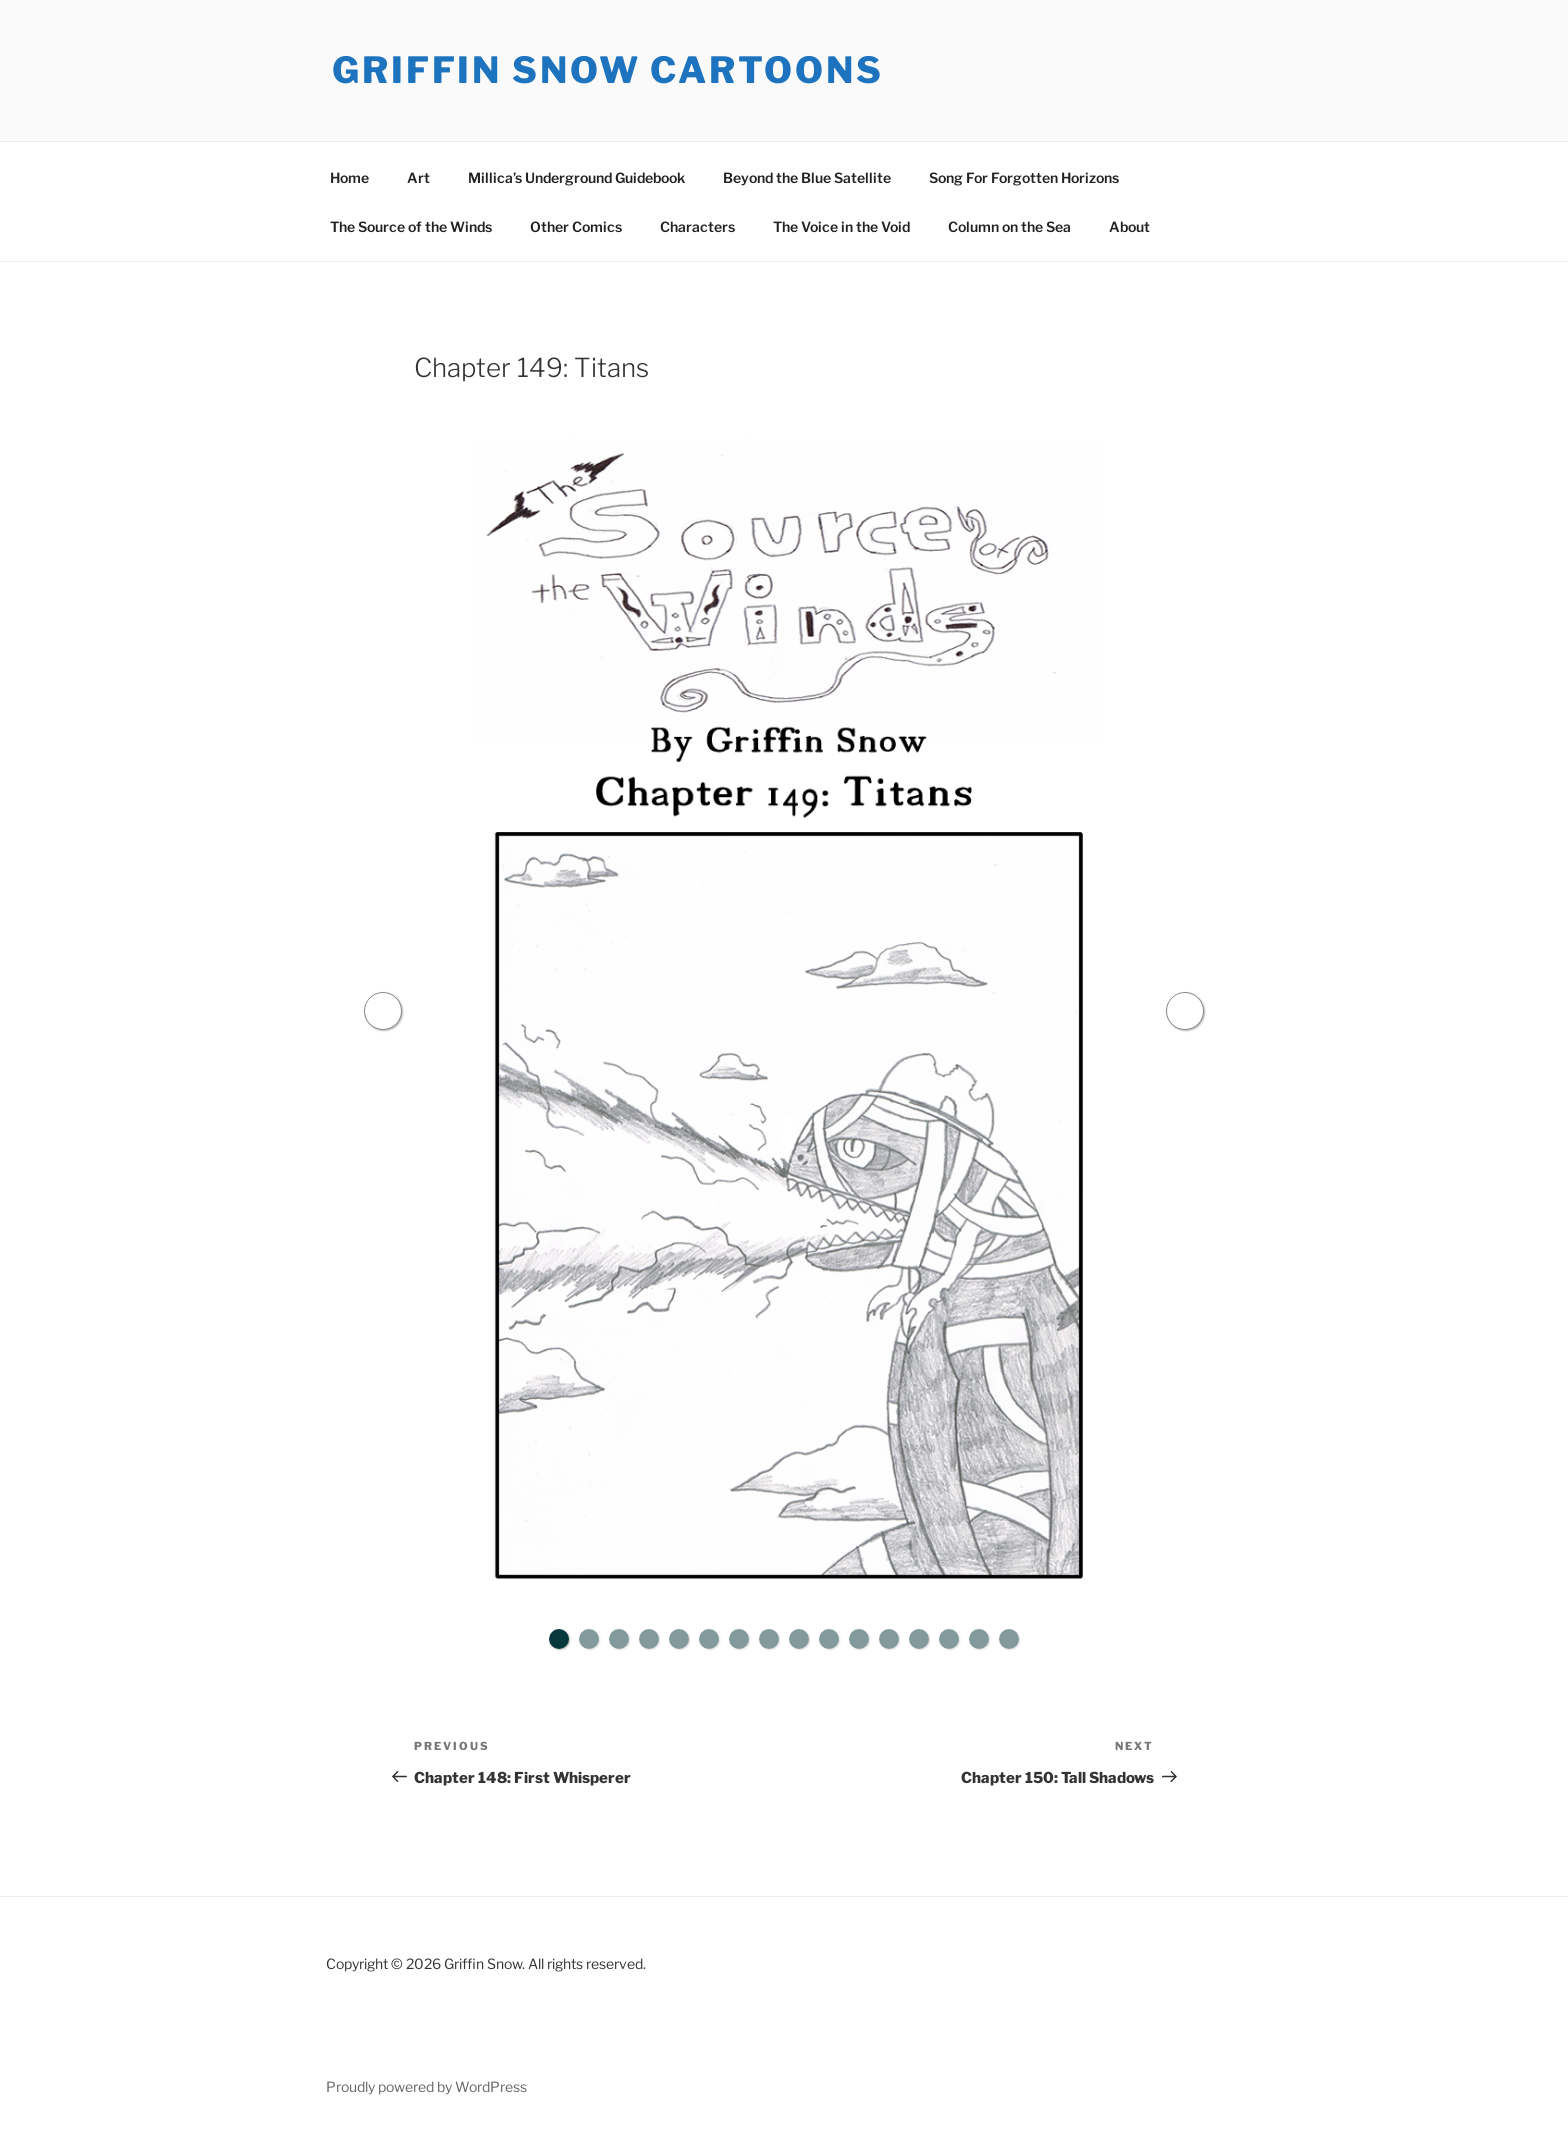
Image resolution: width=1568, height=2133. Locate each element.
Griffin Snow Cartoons (607, 70)
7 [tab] (739, 1639)
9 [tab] (799, 1639)
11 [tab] (859, 1639)
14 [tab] (949, 1639)
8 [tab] (769, 1639)
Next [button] (1185, 1011)
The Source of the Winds (411, 226)
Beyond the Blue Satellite (807, 177)
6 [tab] (709, 1639)
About (1129, 226)
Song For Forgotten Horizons (1024, 177)
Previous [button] (383, 1011)
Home (349, 177)
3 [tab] (619, 1639)
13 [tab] (919, 1639)
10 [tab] (829, 1639)
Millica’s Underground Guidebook (576, 177)
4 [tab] (649, 1639)
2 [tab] (589, 1639)
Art (418, 177)
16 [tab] (1009, 1639)
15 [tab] (979, 1639)
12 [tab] (889, 1639)
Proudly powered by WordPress (426, 2086)
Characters (697, 226)
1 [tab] (559, 1639)
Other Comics (576, 226)
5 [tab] (679, 1639)
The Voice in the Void (841, 226)
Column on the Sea (1009, 226)
